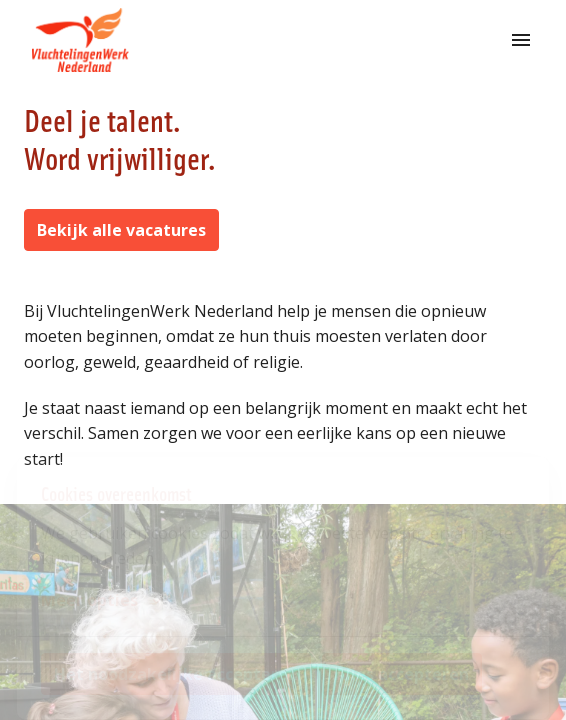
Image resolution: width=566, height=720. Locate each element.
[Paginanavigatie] (521, 40)
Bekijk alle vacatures (121, 230)
